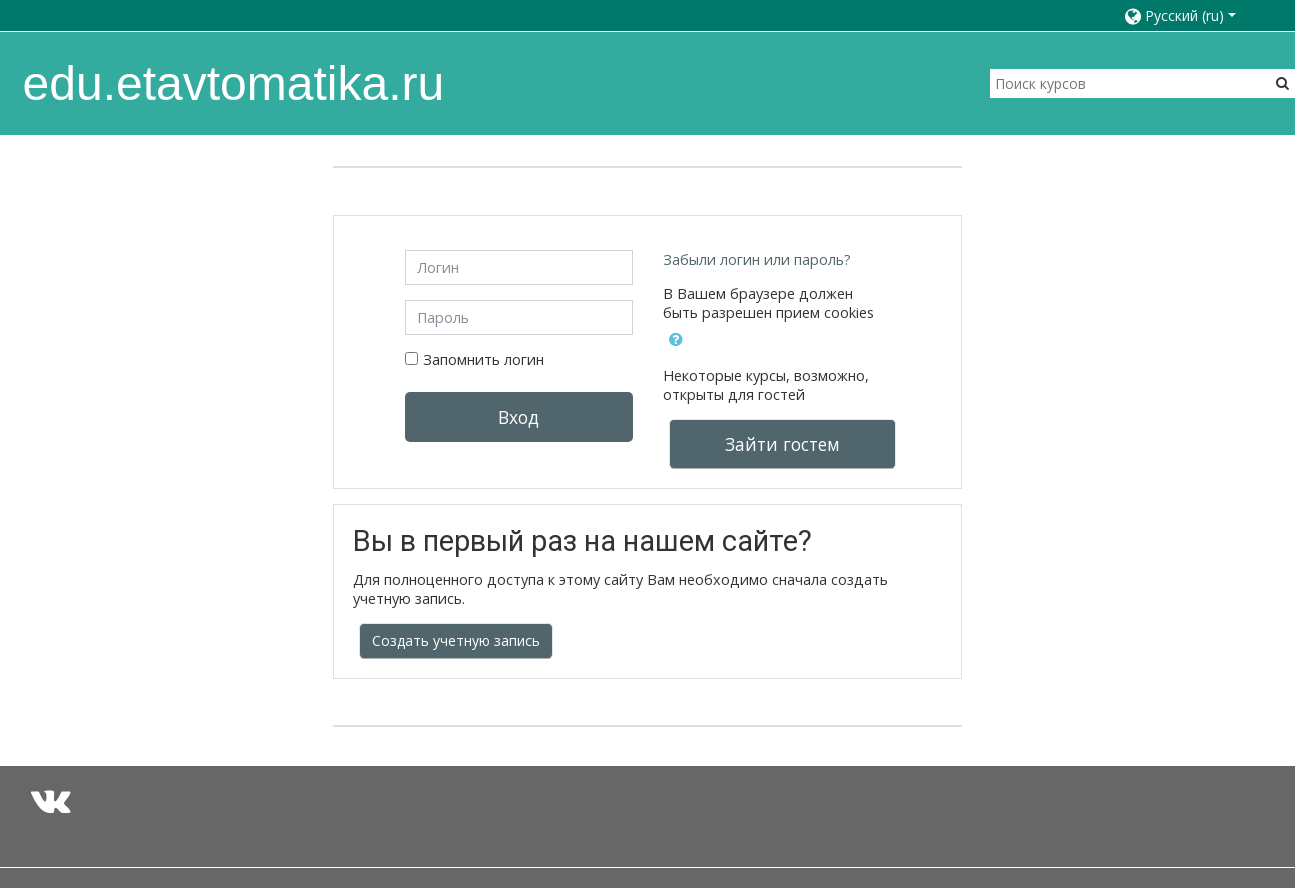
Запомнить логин (483, 359)
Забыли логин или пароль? (757, 259)
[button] (1189, 15)
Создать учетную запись (456, 640)
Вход (518, 417)
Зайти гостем (782, 444)
